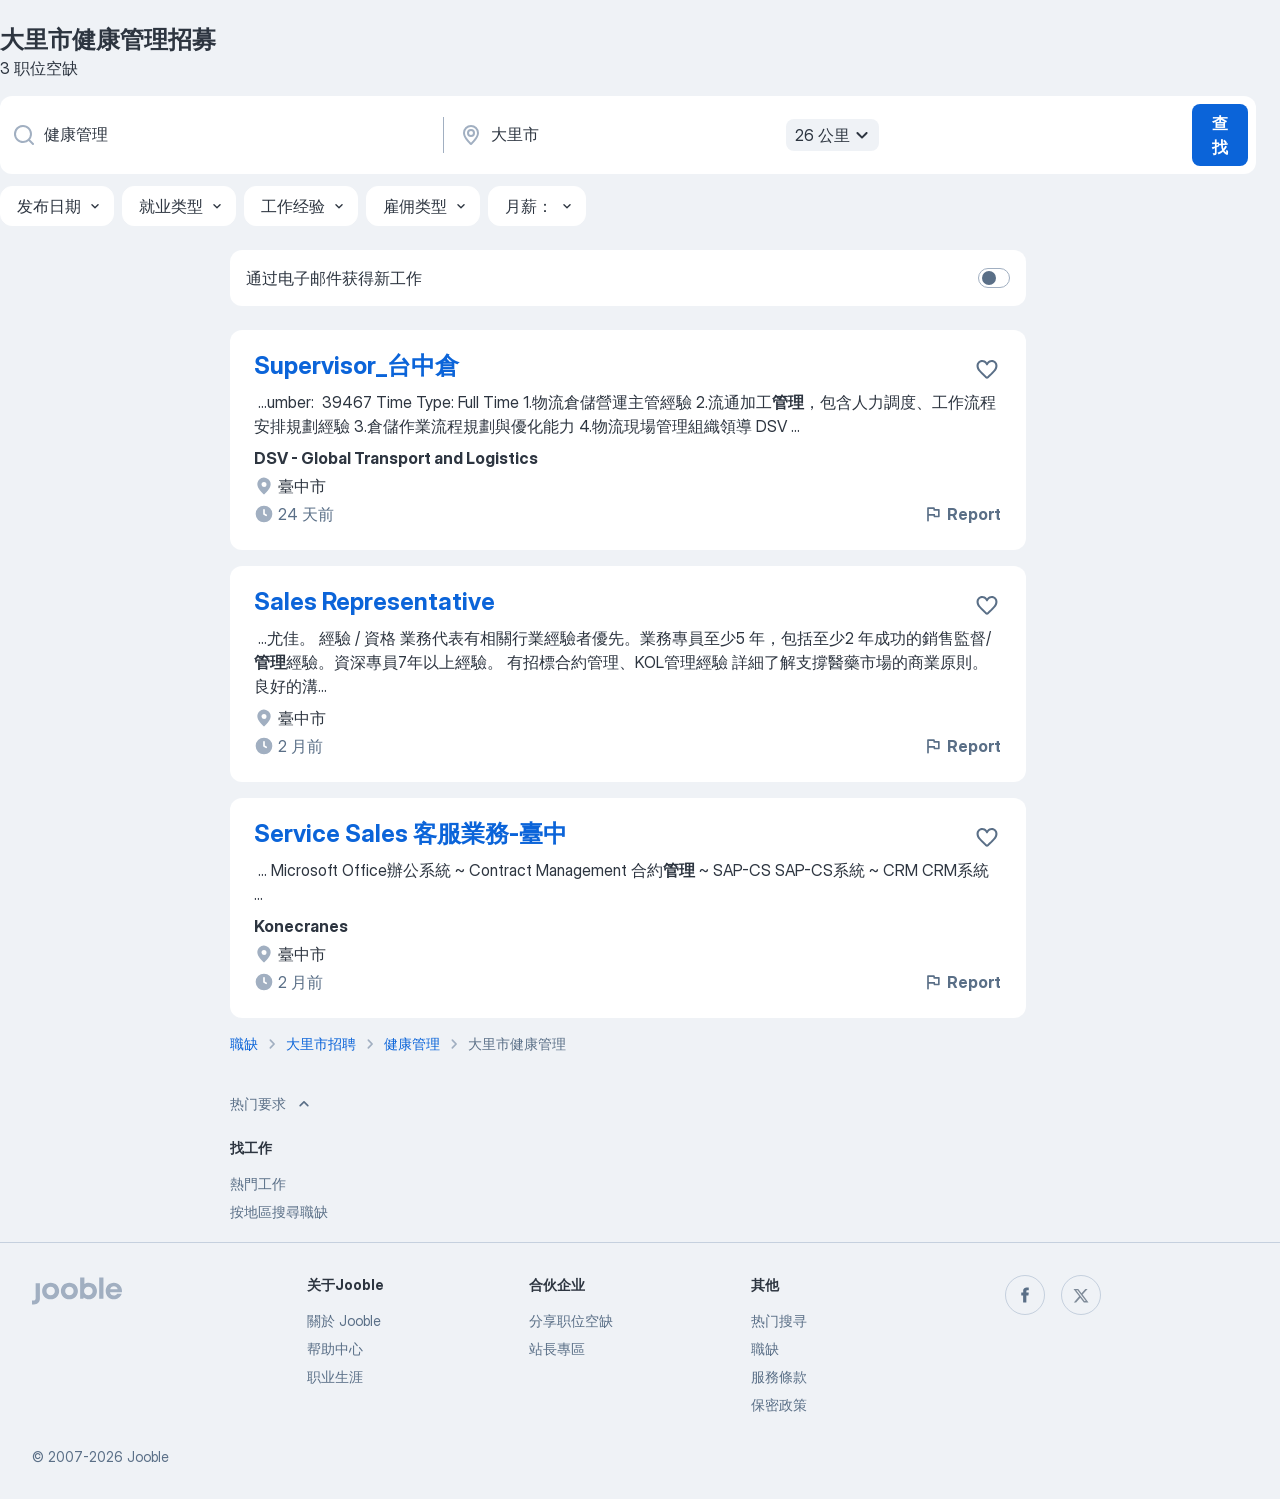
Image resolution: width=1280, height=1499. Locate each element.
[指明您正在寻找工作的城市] (667, 135)
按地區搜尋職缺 (279, 1211)
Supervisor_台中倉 (356, 365)
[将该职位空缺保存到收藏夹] (987, 369)
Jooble (148, 1456)
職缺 (765, 1348)
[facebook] (1025, 1295)
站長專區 (557, 1348)
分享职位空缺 (571, 1320)
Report (962, 514)
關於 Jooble (344, 1320)
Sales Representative (374, 601)
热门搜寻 (779, 1320)
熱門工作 (258, 1183)
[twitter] (1081, 1295)
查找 (1220, 135)
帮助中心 (335, 1348)
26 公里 (834, 135)
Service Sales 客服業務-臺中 (410, 833)
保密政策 (779, 1404)
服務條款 (779, 1376)
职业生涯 (335, 1376)
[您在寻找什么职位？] (220, 135)
